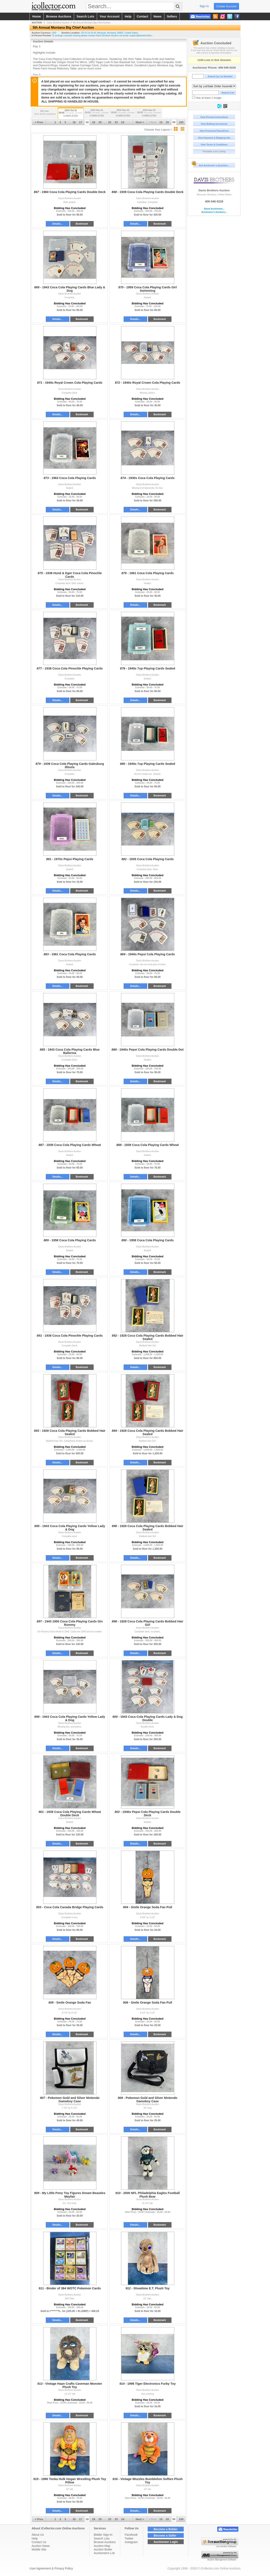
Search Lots (102, 2538)
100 (181, 122)
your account (109, 16)
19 (93, 122)
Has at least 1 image (206, 97)
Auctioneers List (104, 2553)
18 (87, 122)
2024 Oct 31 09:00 (70, 113)
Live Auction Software (226, 2546)
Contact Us (39, 2542)
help (128, 16)
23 (116, 122)
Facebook (131, 2534)
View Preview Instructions (214, 117)
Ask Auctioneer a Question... (211, 165)
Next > (140, 122)
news (158, 16)
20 (167, 122)
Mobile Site (39, 2549)
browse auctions (58, 16)
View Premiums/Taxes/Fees (214, 131)
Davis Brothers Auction (214, 183)
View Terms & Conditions (214, 144)
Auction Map (102, 2546)
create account (226, 6)
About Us (38, 2534)
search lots (85, 16)
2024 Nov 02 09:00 (123, 113)
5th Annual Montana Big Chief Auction (92, 22)
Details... (57, 223)
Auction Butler (103, 2549)
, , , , (109, 32)
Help (35, 2538)
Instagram (131, 2542)
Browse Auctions (105, 2542)
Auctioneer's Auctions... (214, 212)
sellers (172, 16)
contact (142, 16)
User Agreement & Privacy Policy (51, 2568)
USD (53, 32)
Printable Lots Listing (214, 151)
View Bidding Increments (214, 124)
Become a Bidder (166, 2529)
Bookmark (82, 223)
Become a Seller (165, 2535)
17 (80, 122)
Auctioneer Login (166, 2542)
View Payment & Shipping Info (214, 137)
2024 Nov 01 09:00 (96, 113)
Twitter (129, 2538)
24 (122, 122)
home (36, 16)
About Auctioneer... (214, 209)
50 (174, 122)
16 (74, 122)
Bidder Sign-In (103, 2534)
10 (160, 122)
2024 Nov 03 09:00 (149, 113)
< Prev (39, 122)
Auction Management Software (221, 2559)
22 (109, 122)
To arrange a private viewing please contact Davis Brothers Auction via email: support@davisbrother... (102, 35)
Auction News (41, 2546)
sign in (204, 6)
